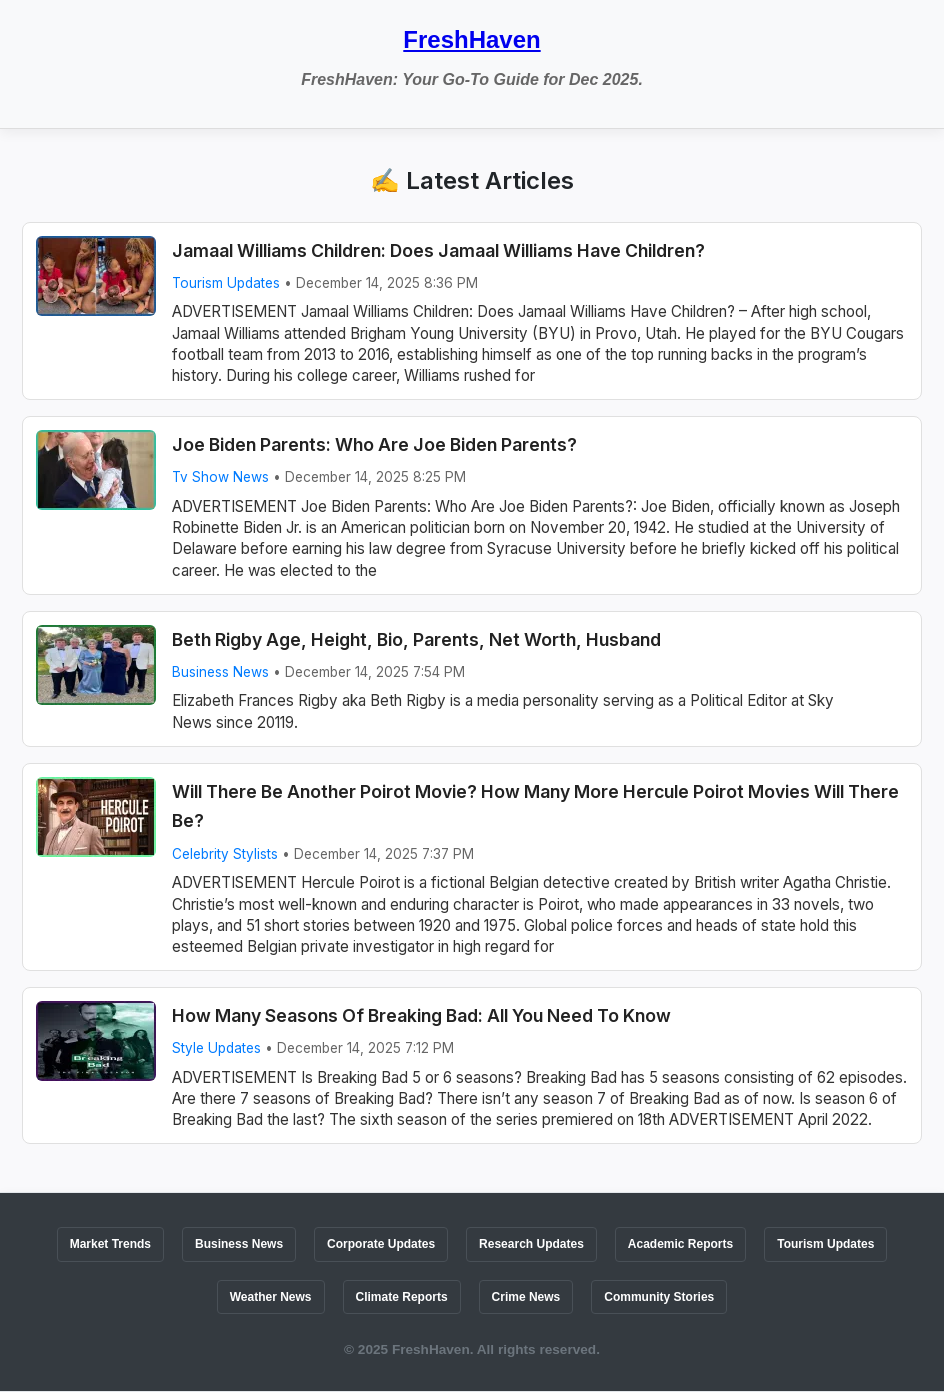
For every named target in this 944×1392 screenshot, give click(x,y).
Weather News (271, 1297)
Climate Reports (402, 1297)
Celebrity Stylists (225, 854)
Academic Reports (680, 1244)
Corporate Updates (381, 1244)
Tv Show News (220, 477)
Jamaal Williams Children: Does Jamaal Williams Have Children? (438, 250)
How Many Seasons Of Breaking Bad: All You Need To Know (421, 1015)
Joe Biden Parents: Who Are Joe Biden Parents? (374, 444)
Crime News (526, 1297)
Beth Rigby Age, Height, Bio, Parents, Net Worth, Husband (416, 639)
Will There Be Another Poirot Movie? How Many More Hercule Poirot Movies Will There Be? (535, 806)
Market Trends (110, 1244)
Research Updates (531, 1244)
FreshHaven (471, 39)
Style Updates (216, 1048)
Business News (220, 672)
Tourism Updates (226, 283)
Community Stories (659, 1297)
